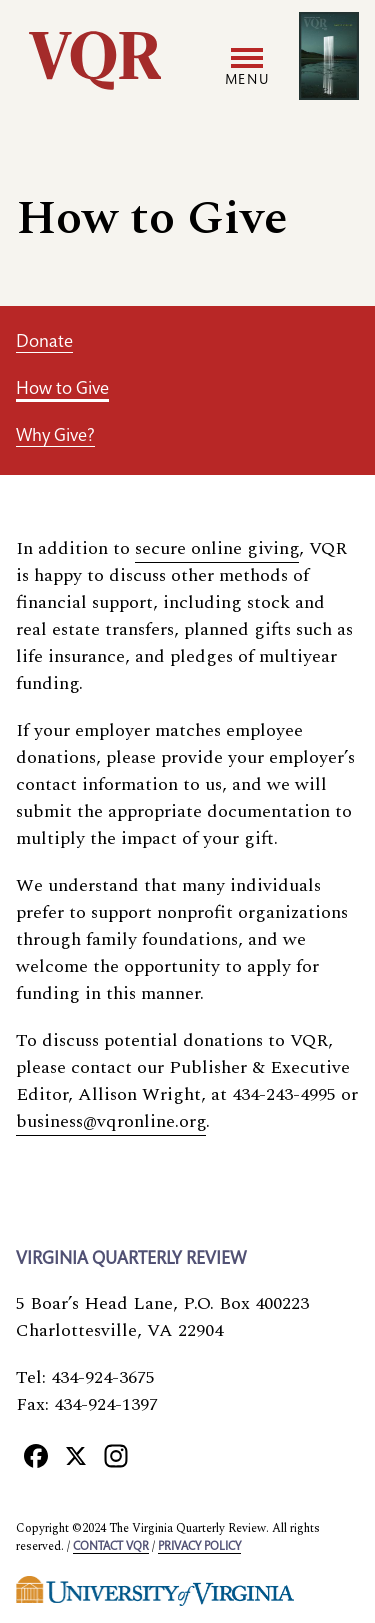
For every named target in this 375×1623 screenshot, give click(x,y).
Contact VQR (111, 1547)
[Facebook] (36, 1455)
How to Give (62, 390)
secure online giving (217, 548)
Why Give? (55, 437)
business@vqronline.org (111, 1121)
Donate (44, 343)
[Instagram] (116, 1455)
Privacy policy (199, 1547)
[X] (76, 1455)
